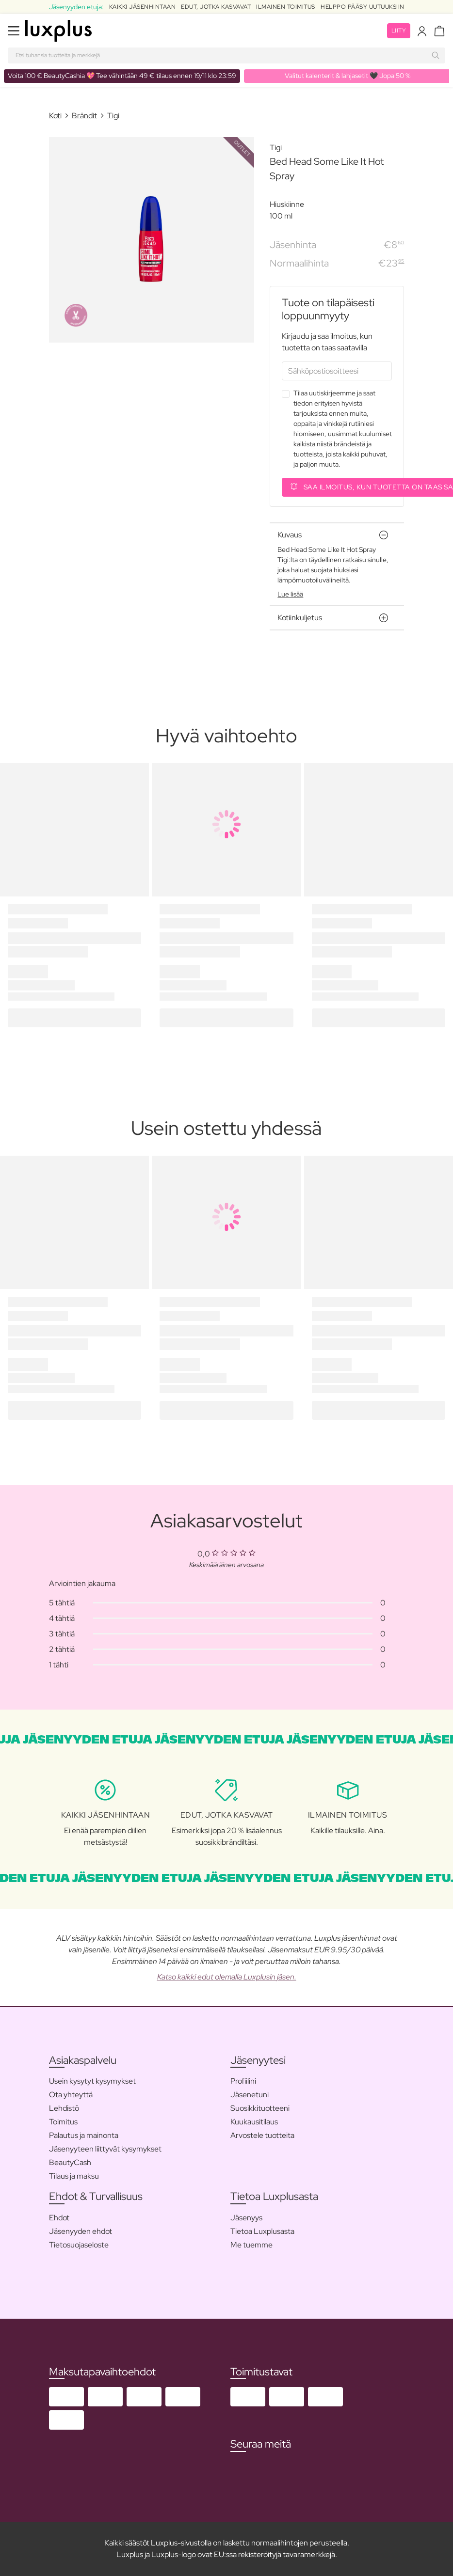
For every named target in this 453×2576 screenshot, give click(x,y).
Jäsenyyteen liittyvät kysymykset (105, 2149)
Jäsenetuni (249, 2094)
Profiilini (243, 2081)
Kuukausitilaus (254, 2122)
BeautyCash (70, 2162)
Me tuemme (251, 2245)
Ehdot (59, 2218)
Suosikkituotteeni (260, 2108)
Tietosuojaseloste (79, 2245)
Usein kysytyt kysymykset (92, 2081)
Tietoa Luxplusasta (262, 2231)
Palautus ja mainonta (83, 2135)
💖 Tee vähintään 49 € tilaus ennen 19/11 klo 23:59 (122, 75)
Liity (398, 30)
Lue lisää (290, 594)
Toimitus (63, 2122)
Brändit (84, 115)
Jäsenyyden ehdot (80, 2231)
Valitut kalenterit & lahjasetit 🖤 (347, 75)
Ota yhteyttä (71, 2094)
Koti (55, 115)
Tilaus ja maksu (74, 2176)
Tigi (113, 115)
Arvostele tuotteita (262, 2135)
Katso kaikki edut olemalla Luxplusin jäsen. (226, 1977)
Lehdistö (64, 2108)
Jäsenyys (246, 2218)
